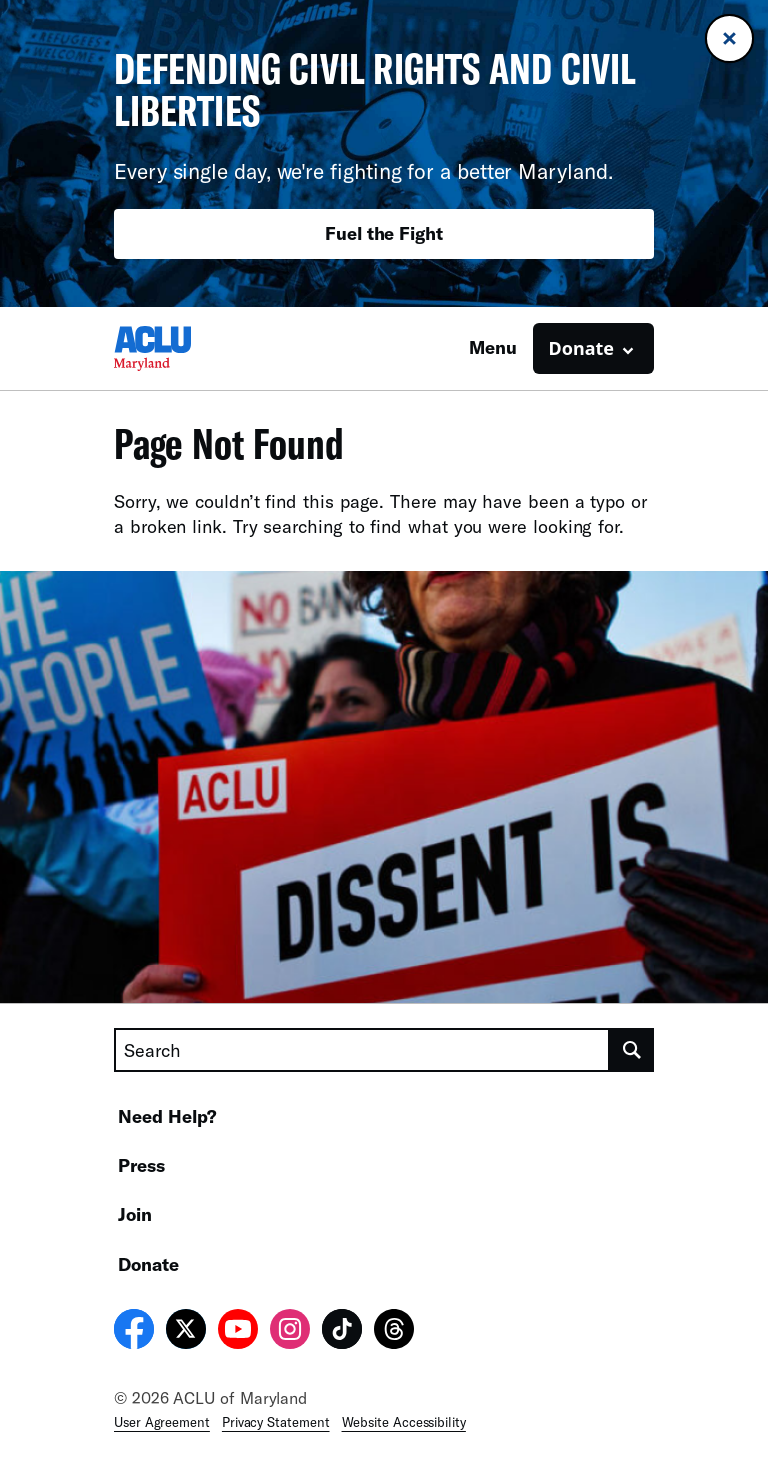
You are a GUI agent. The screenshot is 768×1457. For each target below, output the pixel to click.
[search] (632, 1050)
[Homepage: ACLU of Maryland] (184, 348)
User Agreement (162, 1422)
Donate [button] (581, 348)
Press (141, 1165)
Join (135, 1214)
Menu (493, 347)
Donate (148, 1264)
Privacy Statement (276, 1422)
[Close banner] (729, 38)
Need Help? (167, 1116)
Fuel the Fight (384, 233)
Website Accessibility (404, 1422)
